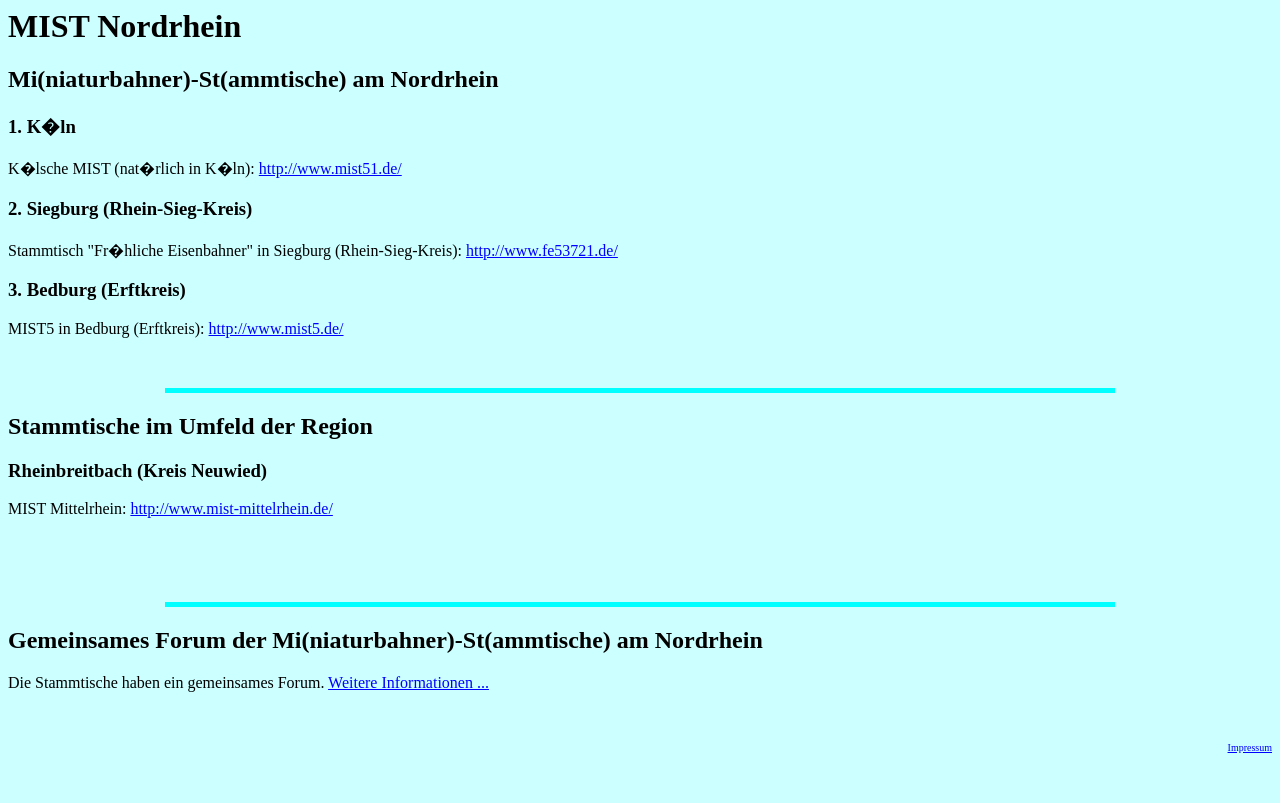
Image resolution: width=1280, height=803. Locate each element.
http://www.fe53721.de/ (542, 250)
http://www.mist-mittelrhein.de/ (231, 508)
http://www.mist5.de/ (276, 328)
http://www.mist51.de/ (330, 168)
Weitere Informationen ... (408, 682)
